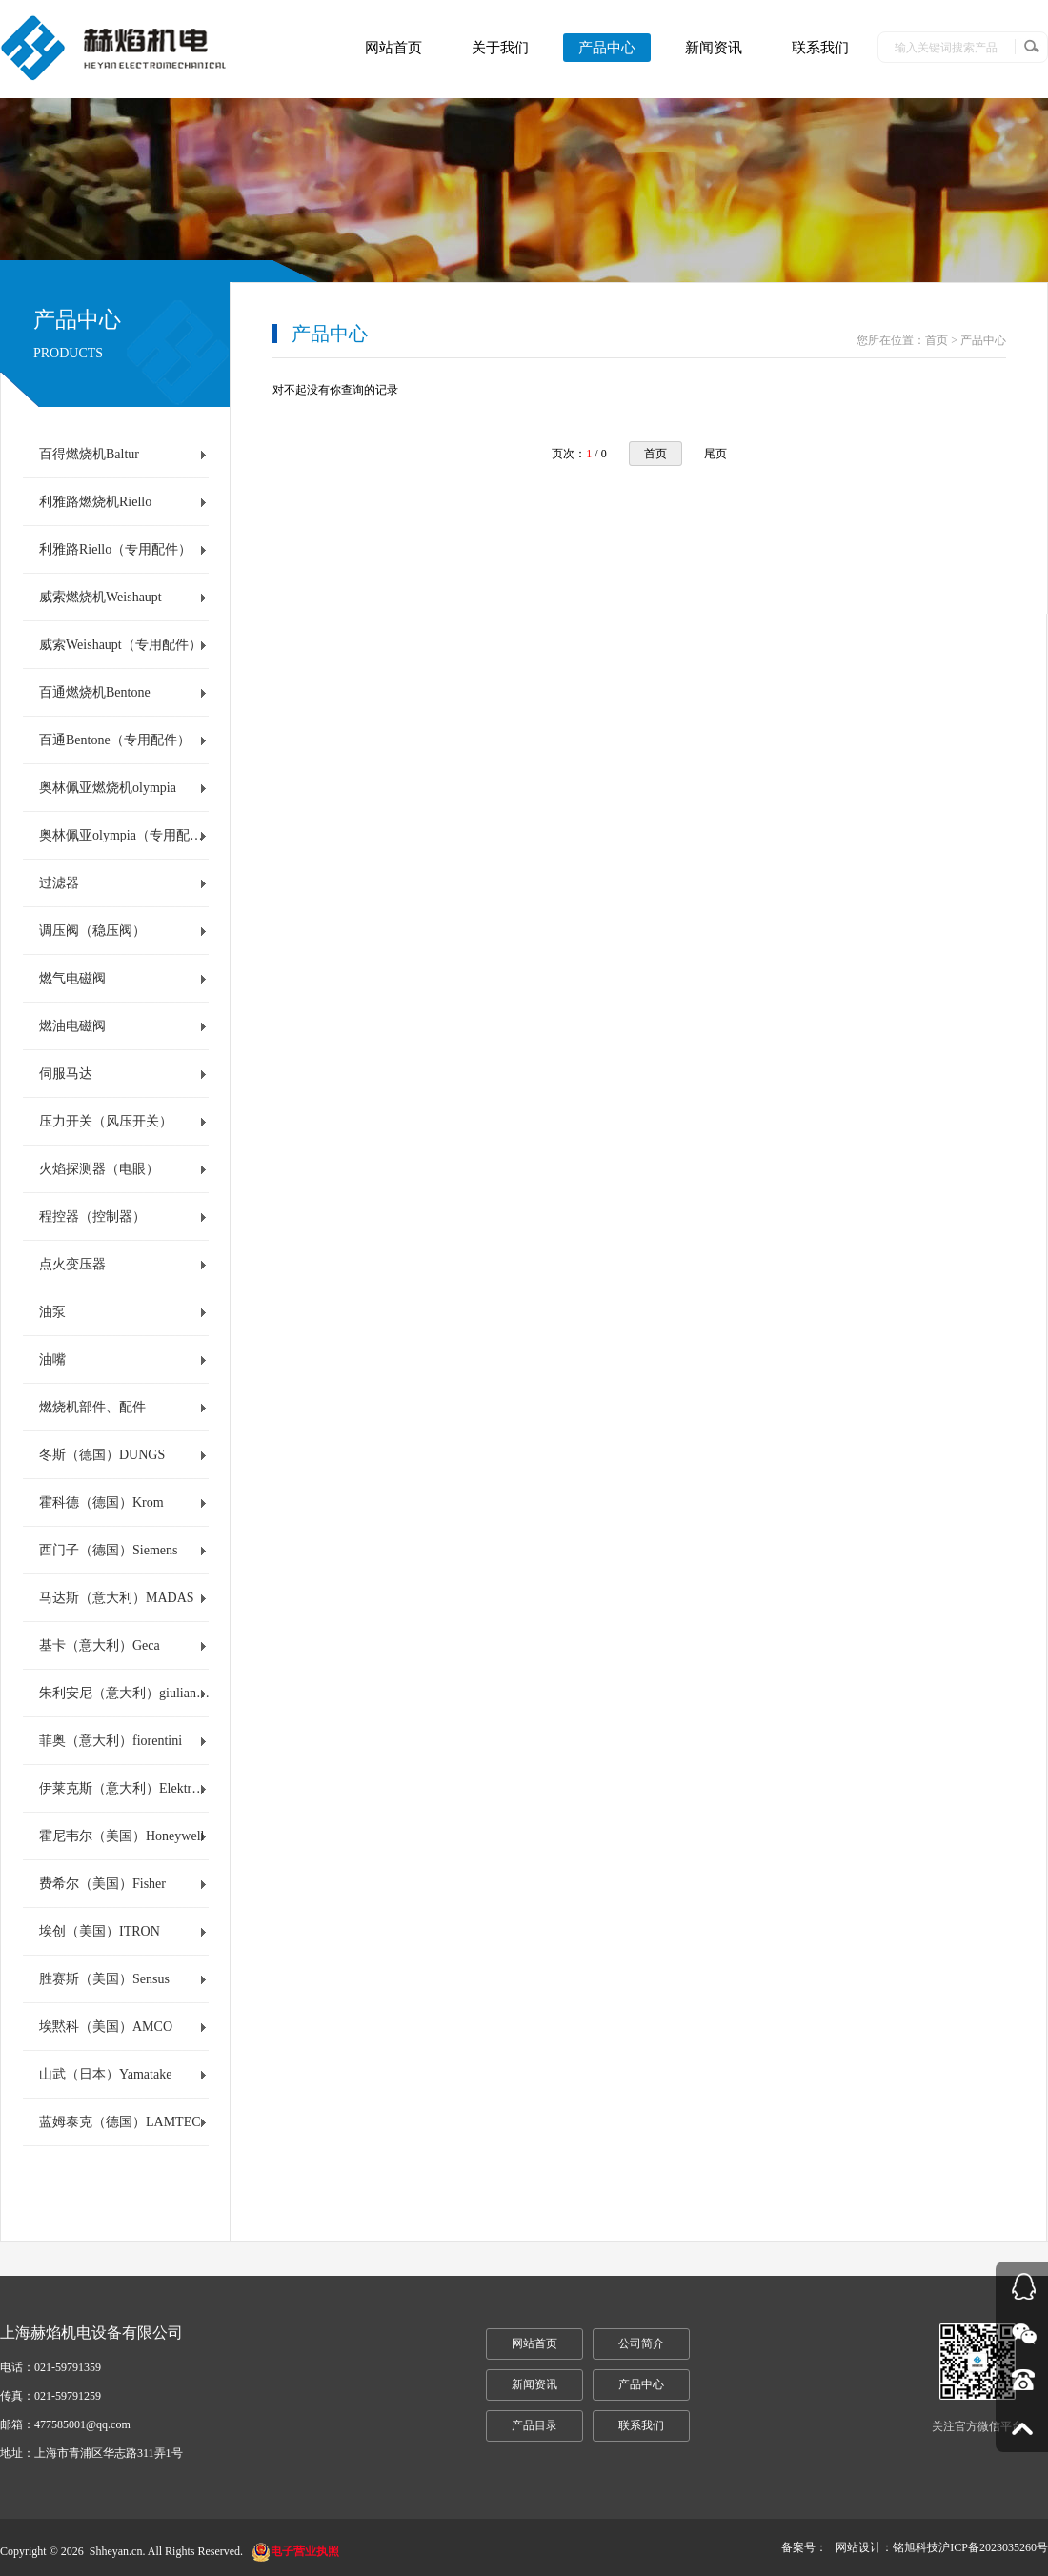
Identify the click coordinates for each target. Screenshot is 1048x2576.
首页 (655, 453)
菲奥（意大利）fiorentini (110, 1741)
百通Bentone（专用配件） (115, 740)
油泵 (52, 1312)
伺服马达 (65, 1073)
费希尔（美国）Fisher (102, 1883)
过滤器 (59, 883)
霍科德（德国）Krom (101, 1502)
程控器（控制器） (92, 1216)
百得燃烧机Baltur (89, 454)
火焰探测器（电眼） (99, 1169)
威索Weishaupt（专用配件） (120, 645)
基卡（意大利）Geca (99, 1645)
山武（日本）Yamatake (105, 2074)
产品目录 (534, 2425)
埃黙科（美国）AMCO (105, 2026)
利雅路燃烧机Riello (95, 502)
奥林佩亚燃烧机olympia (107, 788)
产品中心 (606, 47)
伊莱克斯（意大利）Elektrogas (125, 1788)
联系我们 (820, 47)
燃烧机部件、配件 (92, 1407)
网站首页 (393, 47)
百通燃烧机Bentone (95, 692)
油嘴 (52, 1359)
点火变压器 (72, 1264)
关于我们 (500, 47)
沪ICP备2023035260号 (993, 2547)
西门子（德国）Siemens (108, 1550)
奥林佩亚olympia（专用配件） (125, 835)
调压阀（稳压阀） (92, 930)
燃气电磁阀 (72, 978)
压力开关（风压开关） (105, 1121)
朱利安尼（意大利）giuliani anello (125, 1693)
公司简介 (641, 2343)
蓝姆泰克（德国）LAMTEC (120, 2122)
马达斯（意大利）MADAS (116, 1598)
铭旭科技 (915, 2547)
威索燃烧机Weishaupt (100, 597)
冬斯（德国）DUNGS (102, 1455)
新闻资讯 (713, 47)
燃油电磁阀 (72, 1026)
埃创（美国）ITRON (99, 1931)
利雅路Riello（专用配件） (115, 549)
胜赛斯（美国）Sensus (104, 1979)
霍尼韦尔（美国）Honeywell (121, 1836)
